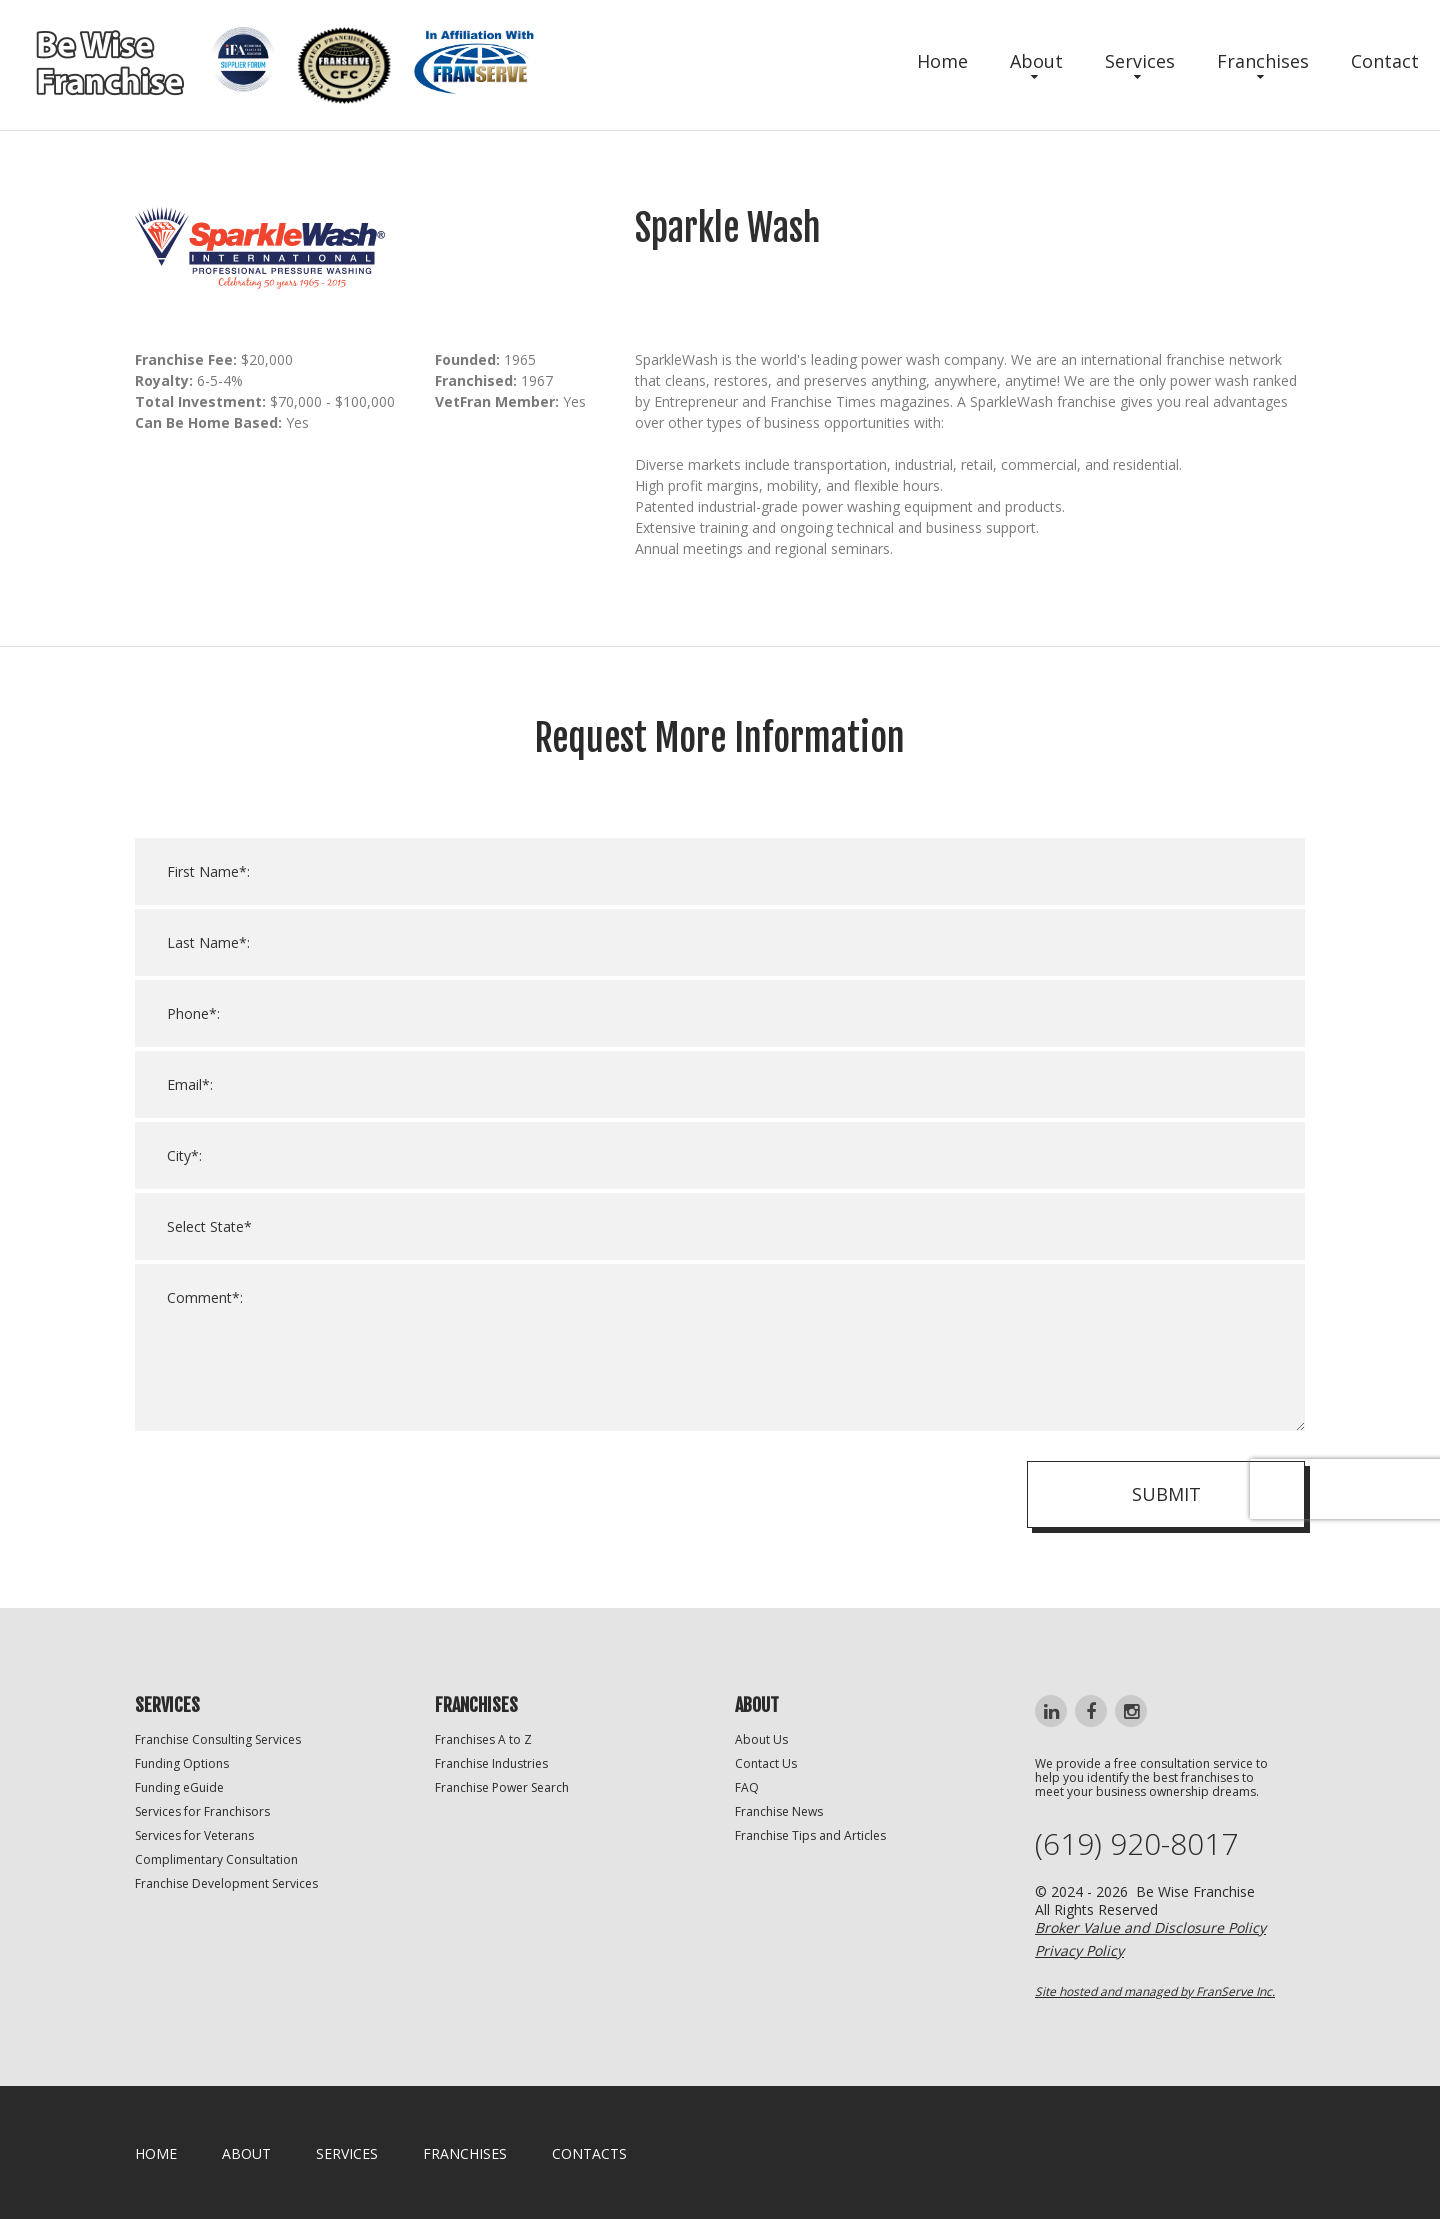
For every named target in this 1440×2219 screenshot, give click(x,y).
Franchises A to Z (483, 1739)
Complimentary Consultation (216, 1859)
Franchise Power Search (502, 1787)
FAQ (747, 1787)
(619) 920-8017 (1136, 1844)
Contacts (589, 2153)
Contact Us (766, 1763)
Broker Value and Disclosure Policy (1150, 1927)
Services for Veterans (194, 1835)
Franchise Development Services (226, 1883)
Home (942, 61)
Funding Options (182, 1763)
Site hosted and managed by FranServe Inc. (1155, 1991)
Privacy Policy (1079, 1950)
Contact (1385, 61)
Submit (1166, 1522)
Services (1140, 61)
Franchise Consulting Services (218, 1739)
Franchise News (779, 1811)
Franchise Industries (491, 1763)
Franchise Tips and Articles (810, 1835)
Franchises (1263, 61)
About (1036, 61)
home (156, 2153)
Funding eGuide (179, 1787)
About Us (761, 1739)
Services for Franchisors (202, 1811)
